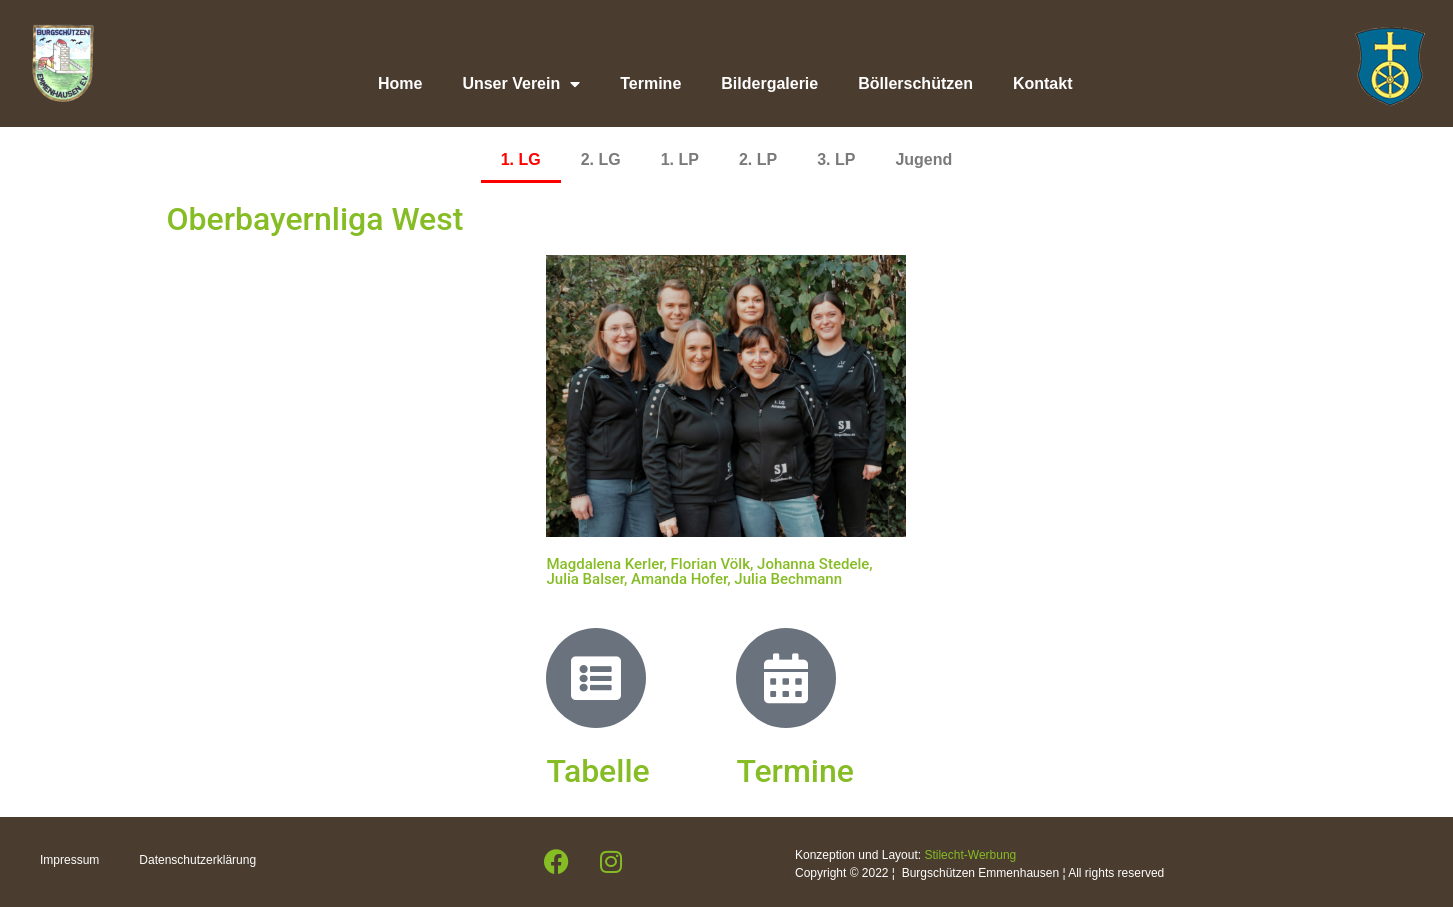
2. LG (601, 159)
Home (400, 83)
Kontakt (1043, 83)
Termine (650, 83)
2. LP (758, 159)
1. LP (680, 159)
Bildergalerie (769, 83)
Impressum (69, 860)
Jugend (923, 159)
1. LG (521, 159)
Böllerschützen (915, 83)
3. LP (836, 159)
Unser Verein (521, 84)
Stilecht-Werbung (970, 855)
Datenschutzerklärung (197, 860)
